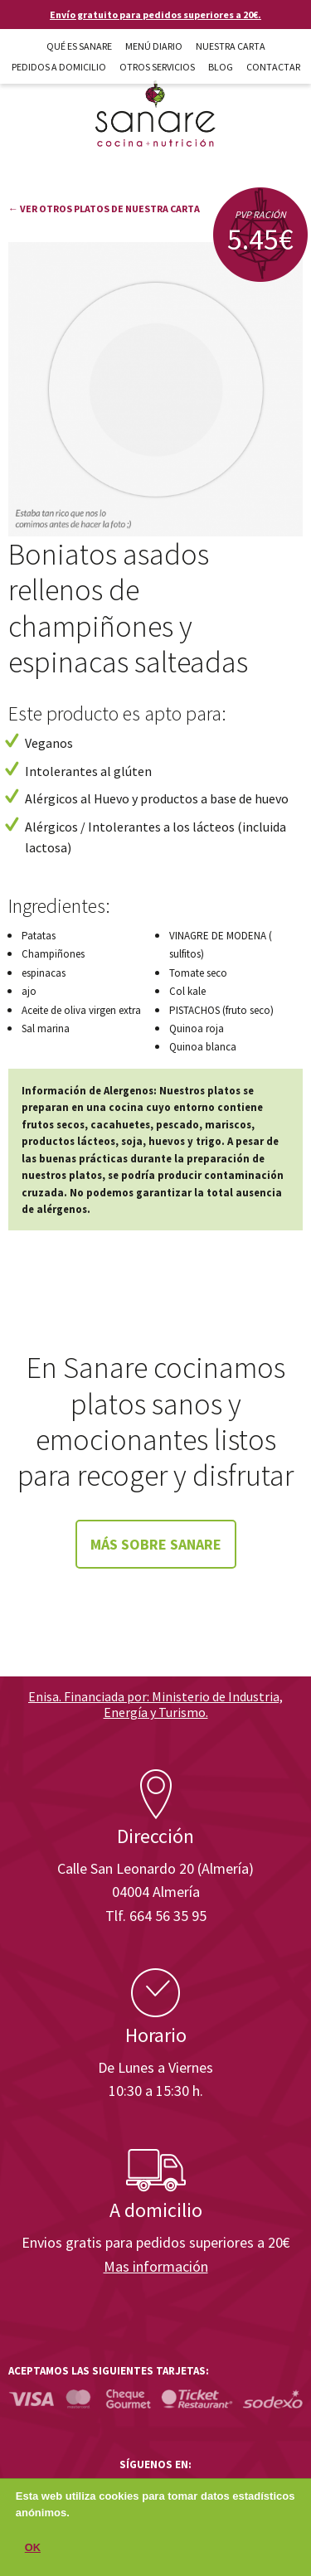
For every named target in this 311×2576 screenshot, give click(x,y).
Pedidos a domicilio (59, 67)
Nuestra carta (230, 46)
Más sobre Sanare (155, 1544)
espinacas (44, 973)
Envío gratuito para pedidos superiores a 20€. (155, 14)
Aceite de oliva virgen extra (81, 1010)
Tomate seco (198, 973)
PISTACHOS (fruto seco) (221, 1010)
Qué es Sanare (79, 46)
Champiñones (53, 954)
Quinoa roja (196, 1028)
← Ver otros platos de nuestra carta (104, 208)
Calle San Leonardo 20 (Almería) (155, 1868)
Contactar (273, 67)
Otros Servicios (157, 67)
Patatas (39, 936)
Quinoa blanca (202, 1047)
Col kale (187, 991)
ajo (29, 991)
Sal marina (46, 1028)
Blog (220, 67)
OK (33, 2554)
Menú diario (153, 46)
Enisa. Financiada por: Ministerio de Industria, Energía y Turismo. (155, 1704)
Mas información (156, 2266)
